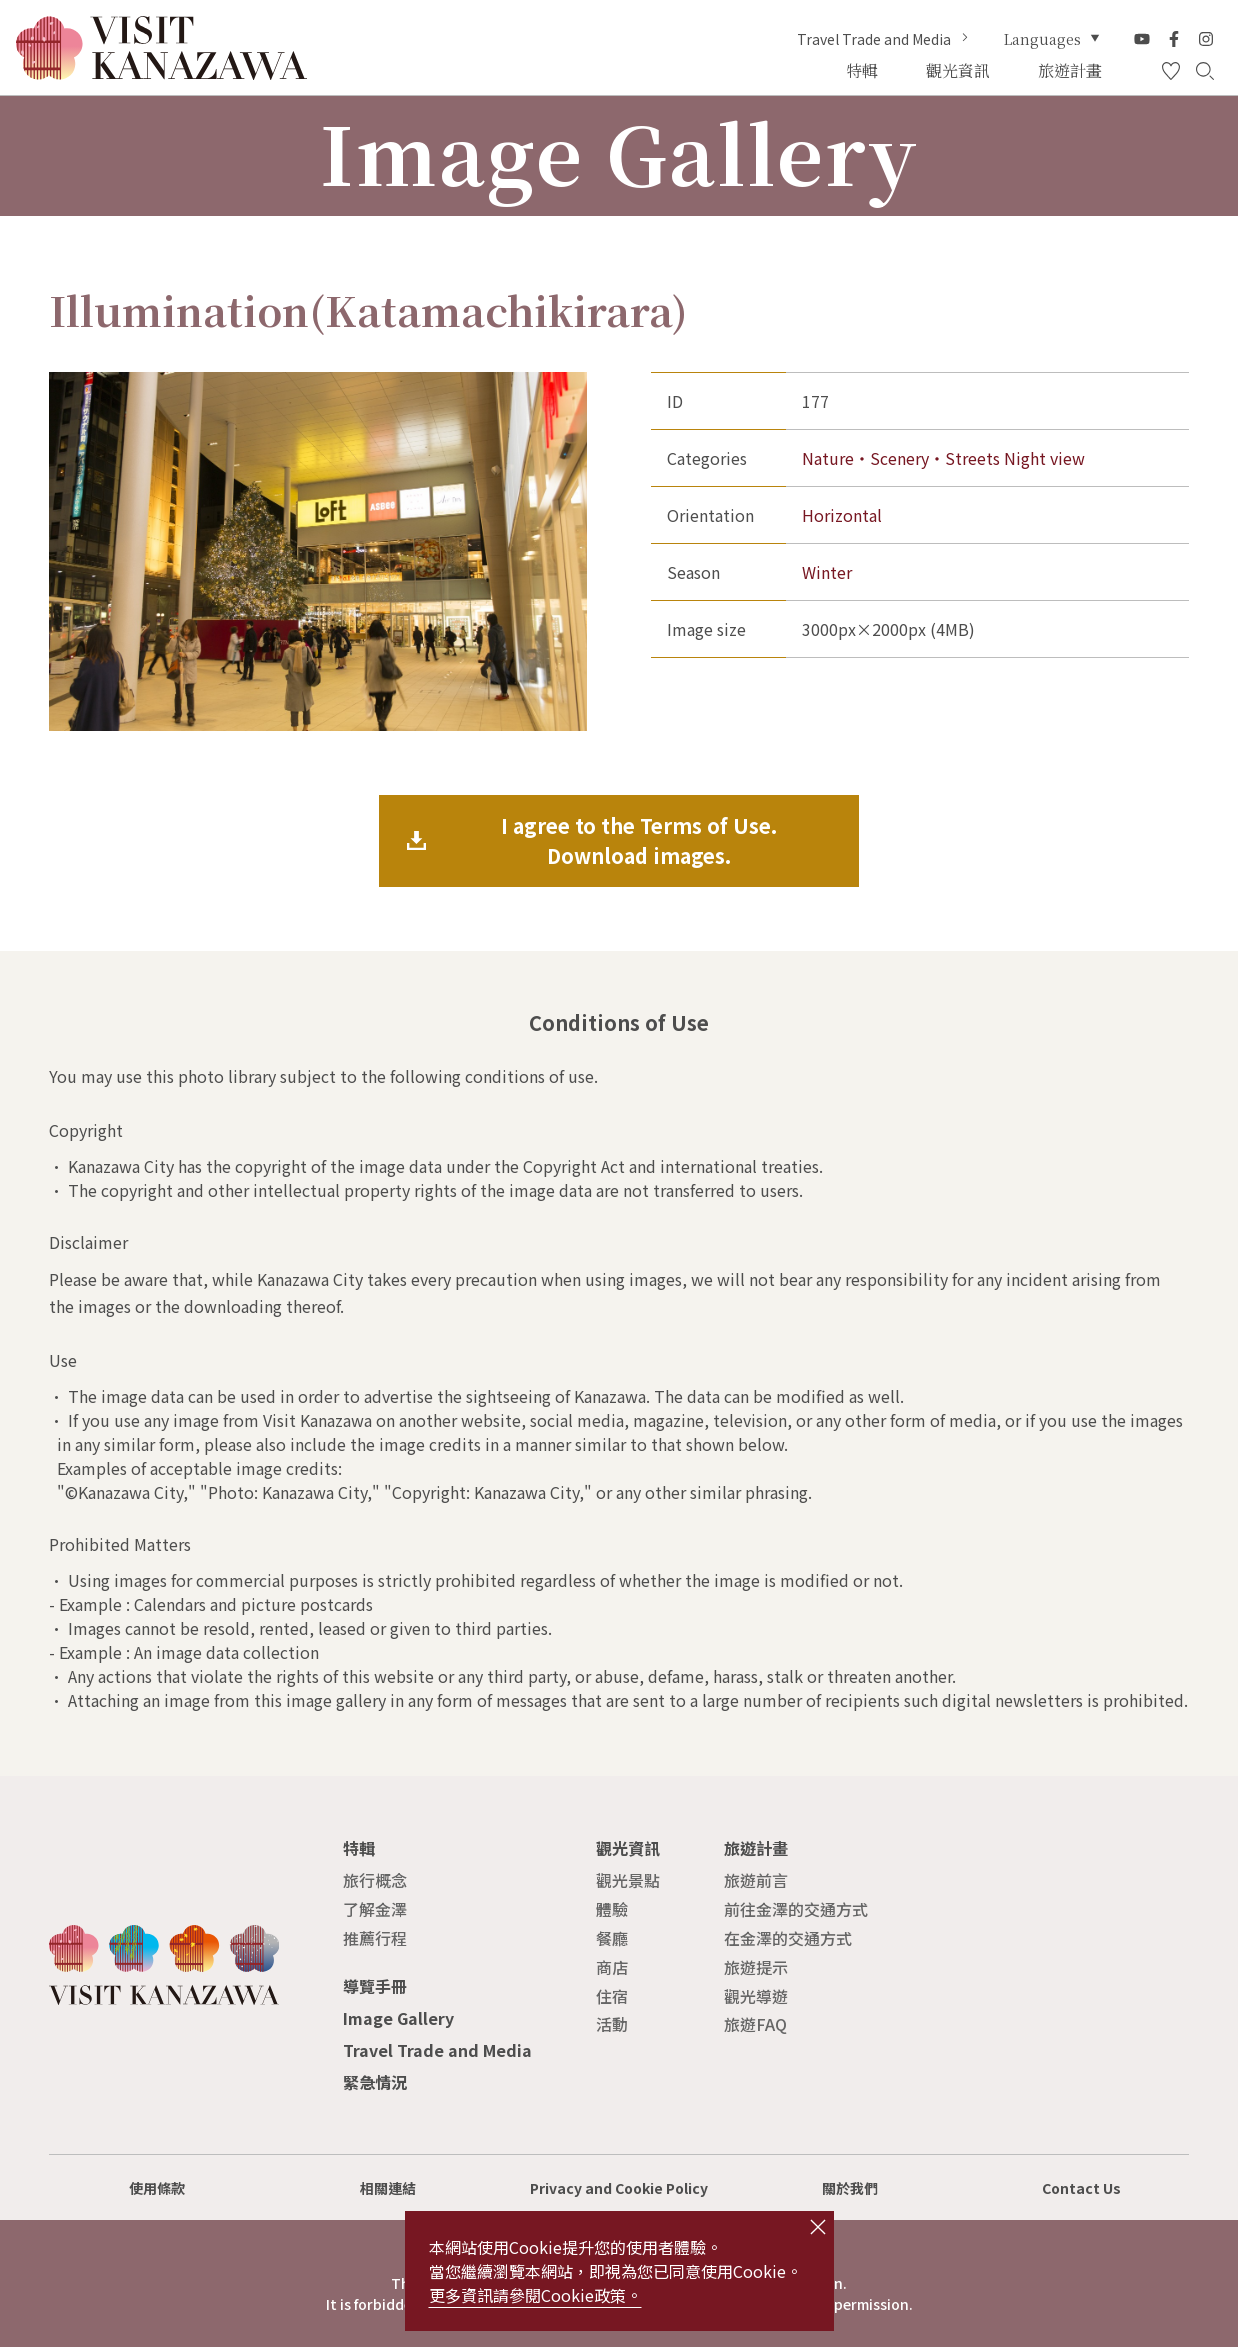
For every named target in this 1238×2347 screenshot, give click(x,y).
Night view (1044, 458)
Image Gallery (398, 2018)
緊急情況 (375, 2082)
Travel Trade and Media (884, 39)
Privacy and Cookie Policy (619, 2188)
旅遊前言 (756, 1880)
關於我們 (850, 2188)
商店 (612, 1967)
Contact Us (1081, 2188)
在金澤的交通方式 (788, 1938)
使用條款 (157, 2188)
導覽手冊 (375, 1986)
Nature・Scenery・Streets (901, 458)
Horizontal (842, 515)
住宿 (612, 1996)
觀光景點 (628, 1880)
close (818, 2227)
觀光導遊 (756, 1996)
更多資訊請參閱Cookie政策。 (535, 2295)
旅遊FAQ (755, 2024)
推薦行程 (375, 1938)
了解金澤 (375, 1909)
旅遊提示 (756, 1967)
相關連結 (388, 2188)
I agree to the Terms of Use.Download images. (639, 840)
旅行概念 (375, 1880)
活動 (612, 2024)
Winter (827, 572)
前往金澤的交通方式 (796, 1909)
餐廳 (612, 1938)
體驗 (612, 1909)
